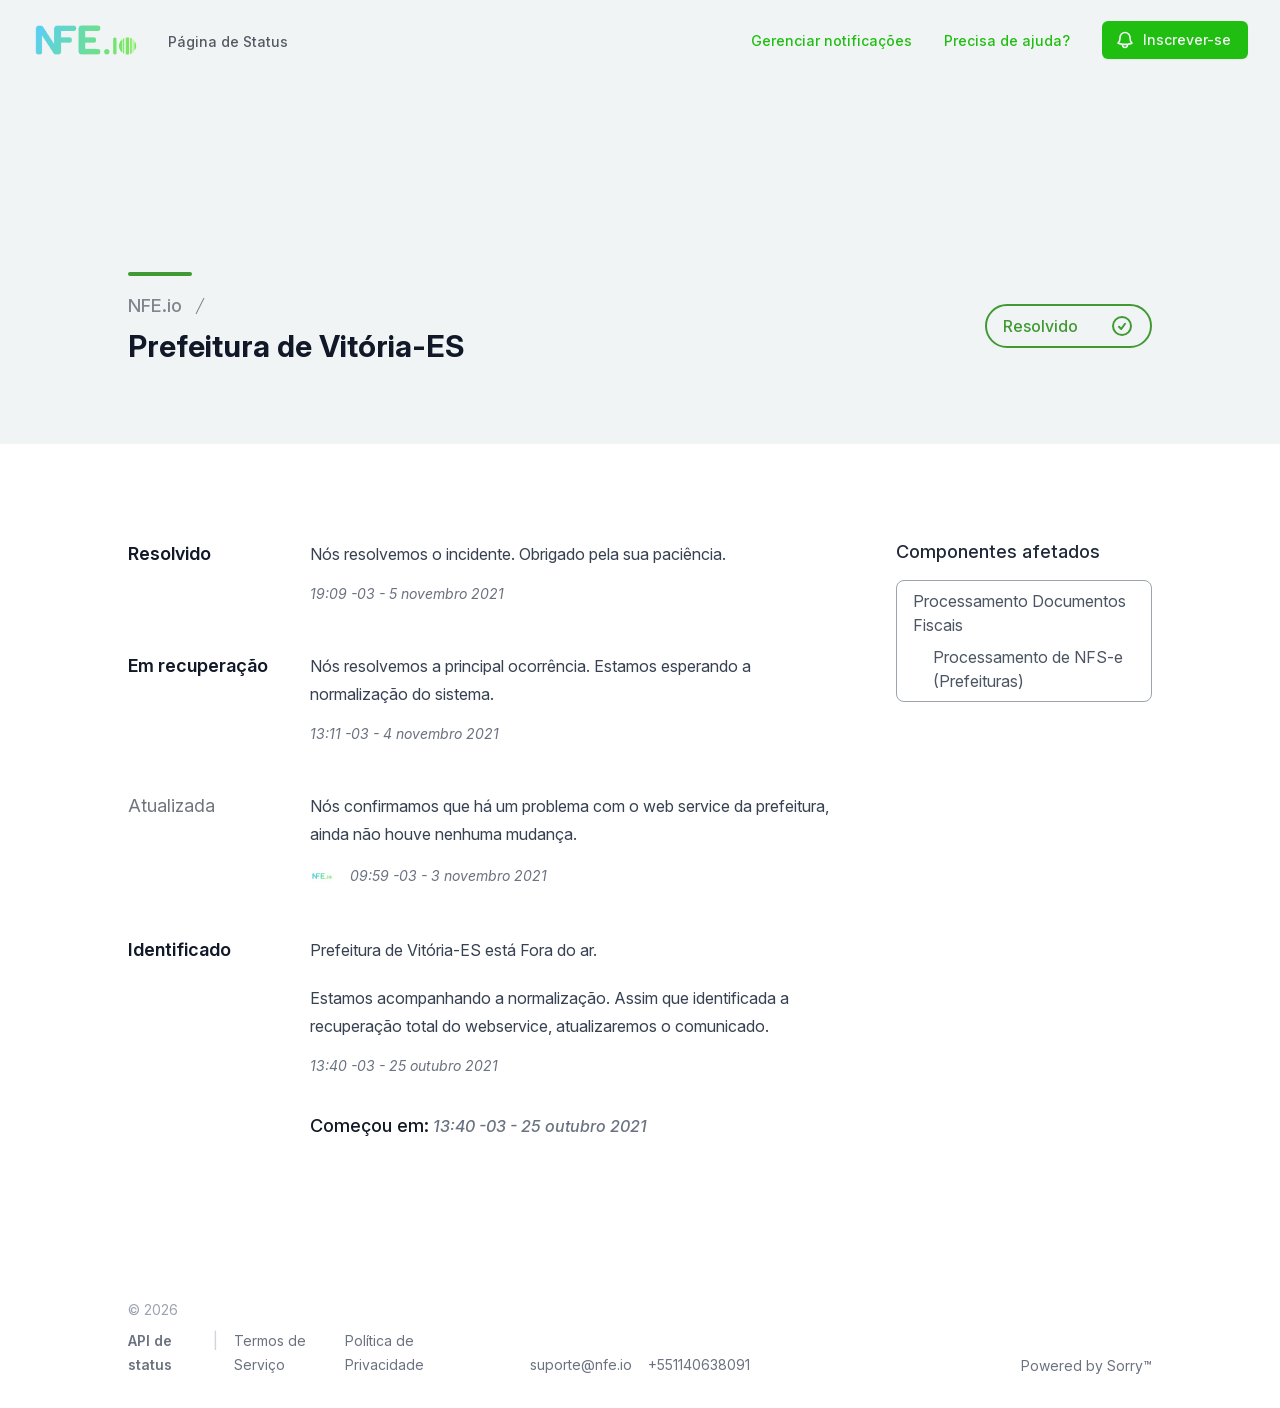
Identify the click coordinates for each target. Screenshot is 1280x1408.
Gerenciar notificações (831, 40)
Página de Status (228, 41)
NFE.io (155, 305)
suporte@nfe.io (581, 1364)
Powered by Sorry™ (1086, 1365)
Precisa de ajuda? (1007, 40)
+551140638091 (699, 1364)
